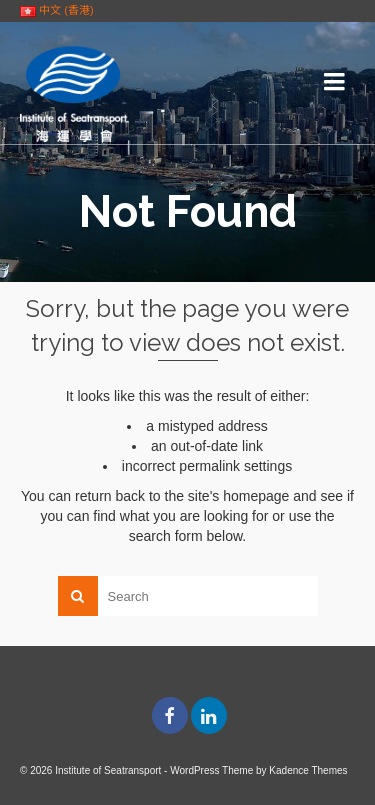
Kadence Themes (308, 770)
